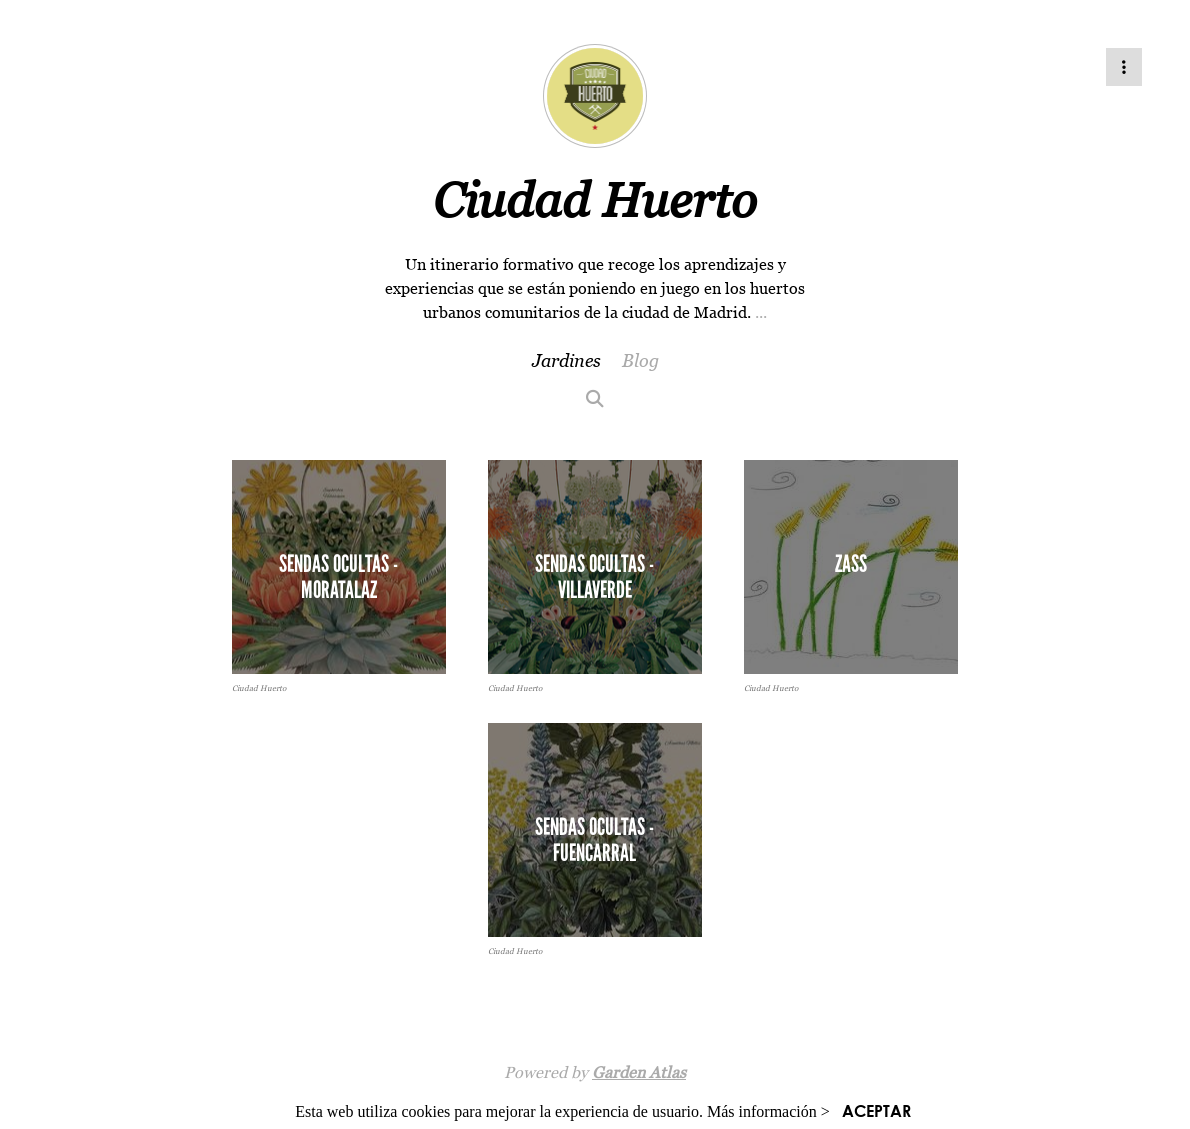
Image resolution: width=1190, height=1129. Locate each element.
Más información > (768, 1111)
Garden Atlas (639, 1072)
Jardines (566, 360)
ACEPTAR (876, 1110)
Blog (640, 360)
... (761, 312)
